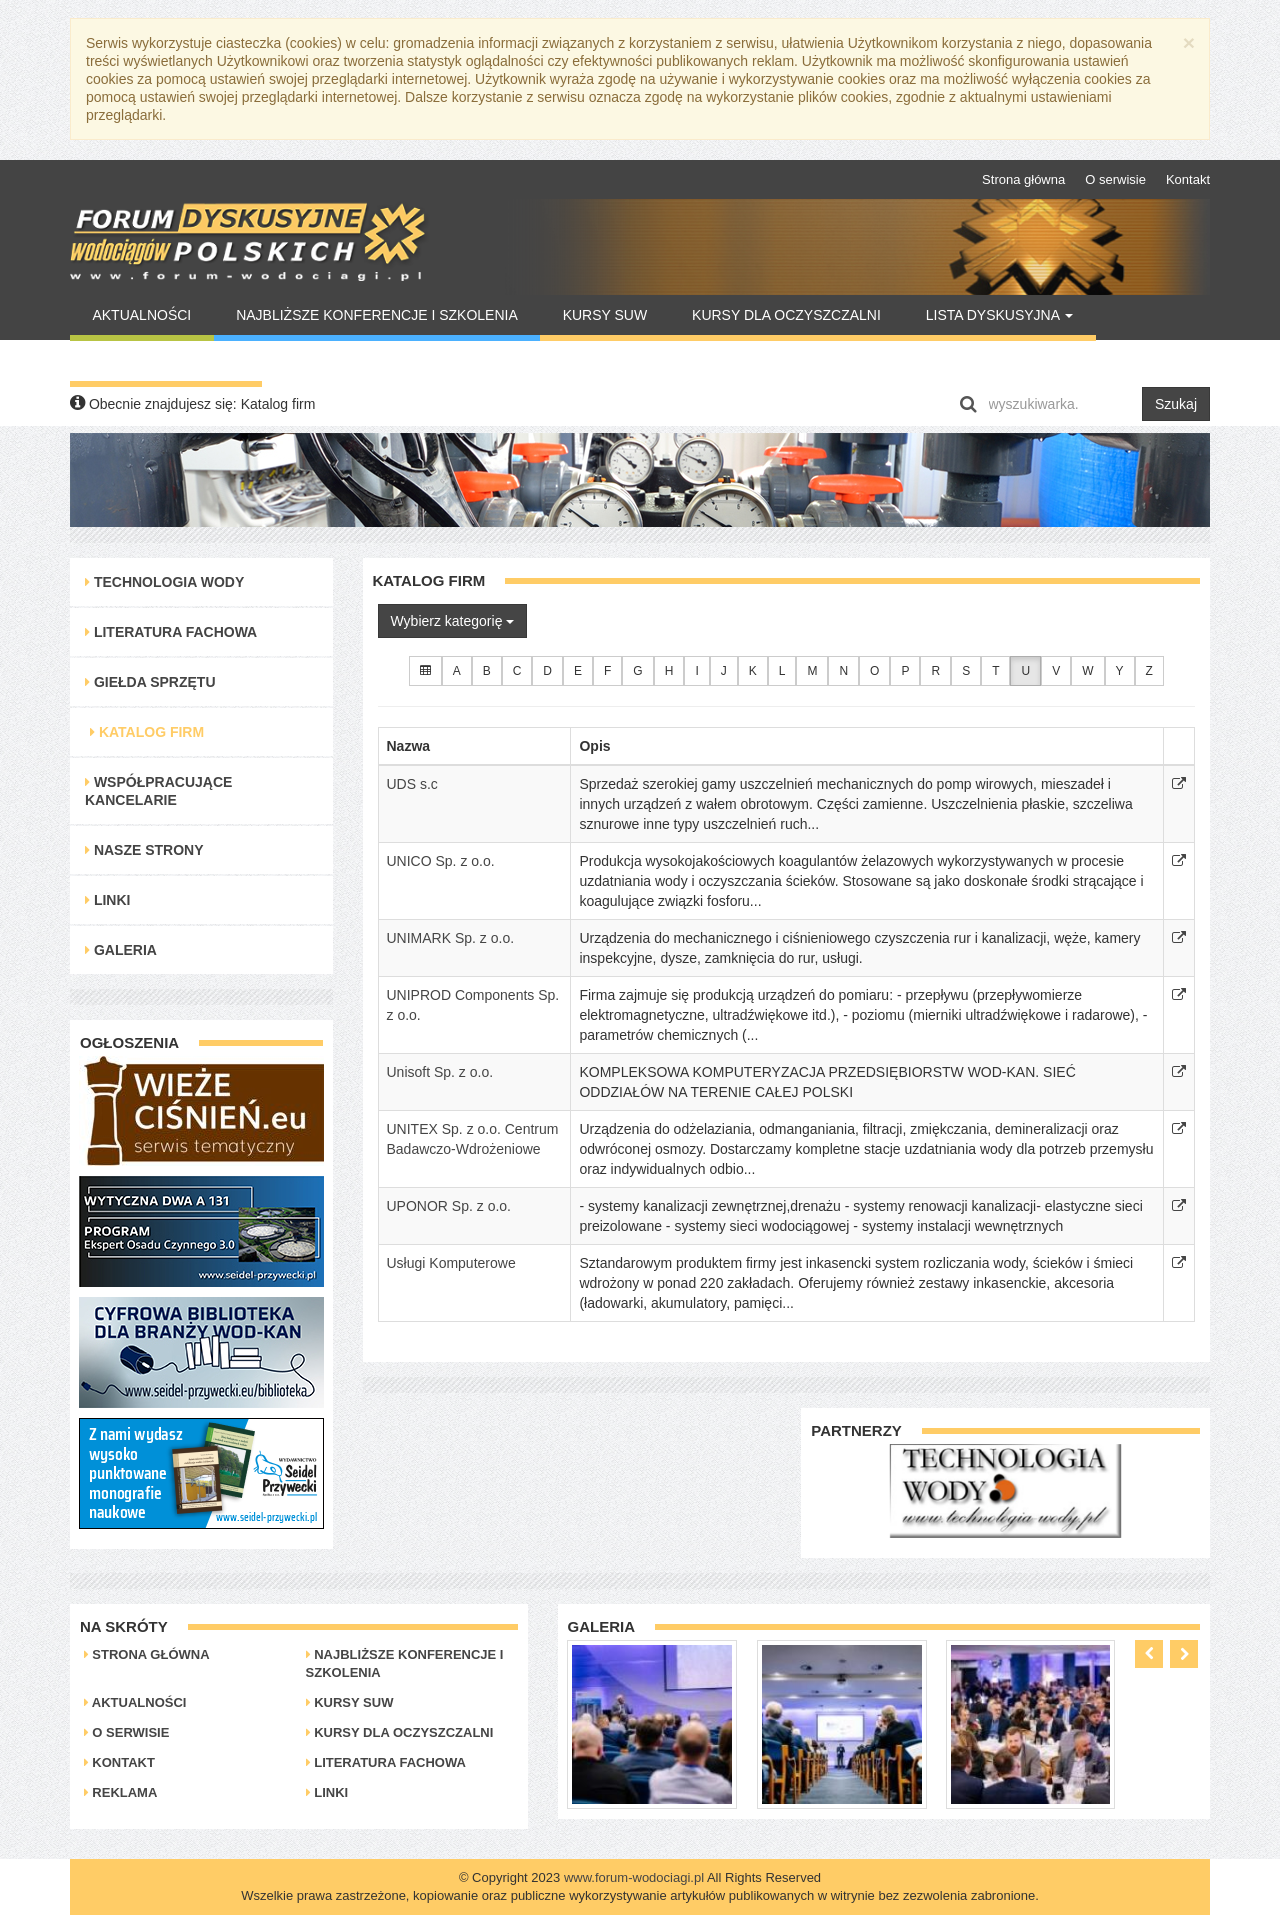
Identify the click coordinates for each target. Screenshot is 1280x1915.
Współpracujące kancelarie (158, 791)
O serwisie (1115, 179)
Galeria (121, 950)
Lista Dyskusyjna (999, 315)
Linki (107, 900)
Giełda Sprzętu (150, 682)
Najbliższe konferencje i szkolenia (377, 315)
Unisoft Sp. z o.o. (440, 1072)
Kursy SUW (605, 315)
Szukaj (1176, 404)
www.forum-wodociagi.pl (634, 1877)
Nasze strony (144, 850)
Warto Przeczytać (165, 361)
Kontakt (1188, 179)
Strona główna (1023, 179)
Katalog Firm (147, 732)
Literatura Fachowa (171, 632)
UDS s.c (412, 784)
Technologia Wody (164, 582)
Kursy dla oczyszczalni (786, 315)
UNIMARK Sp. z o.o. (451, 938)
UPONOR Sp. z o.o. (449, 1206)
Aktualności (141, 315)
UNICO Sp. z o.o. (441, 861)
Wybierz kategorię (453, 621)
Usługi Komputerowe (451, 1263)
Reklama (121, 1792)
